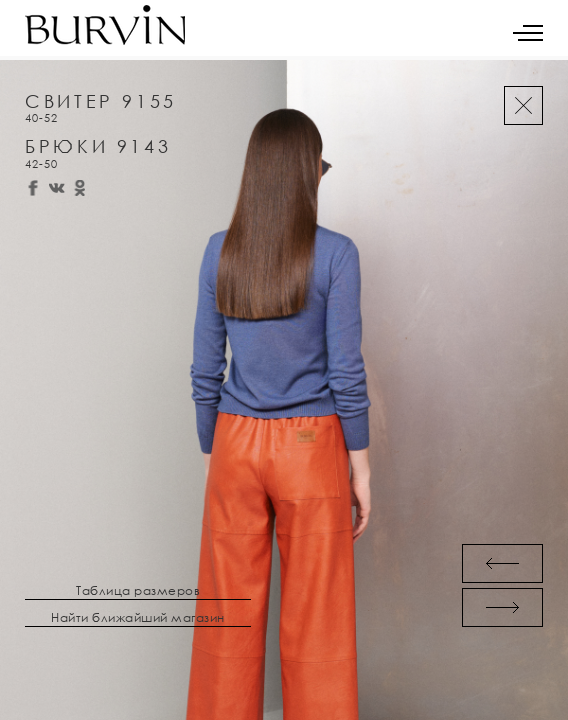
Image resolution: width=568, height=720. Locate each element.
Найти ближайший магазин (138, 618)
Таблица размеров (138, 591)
